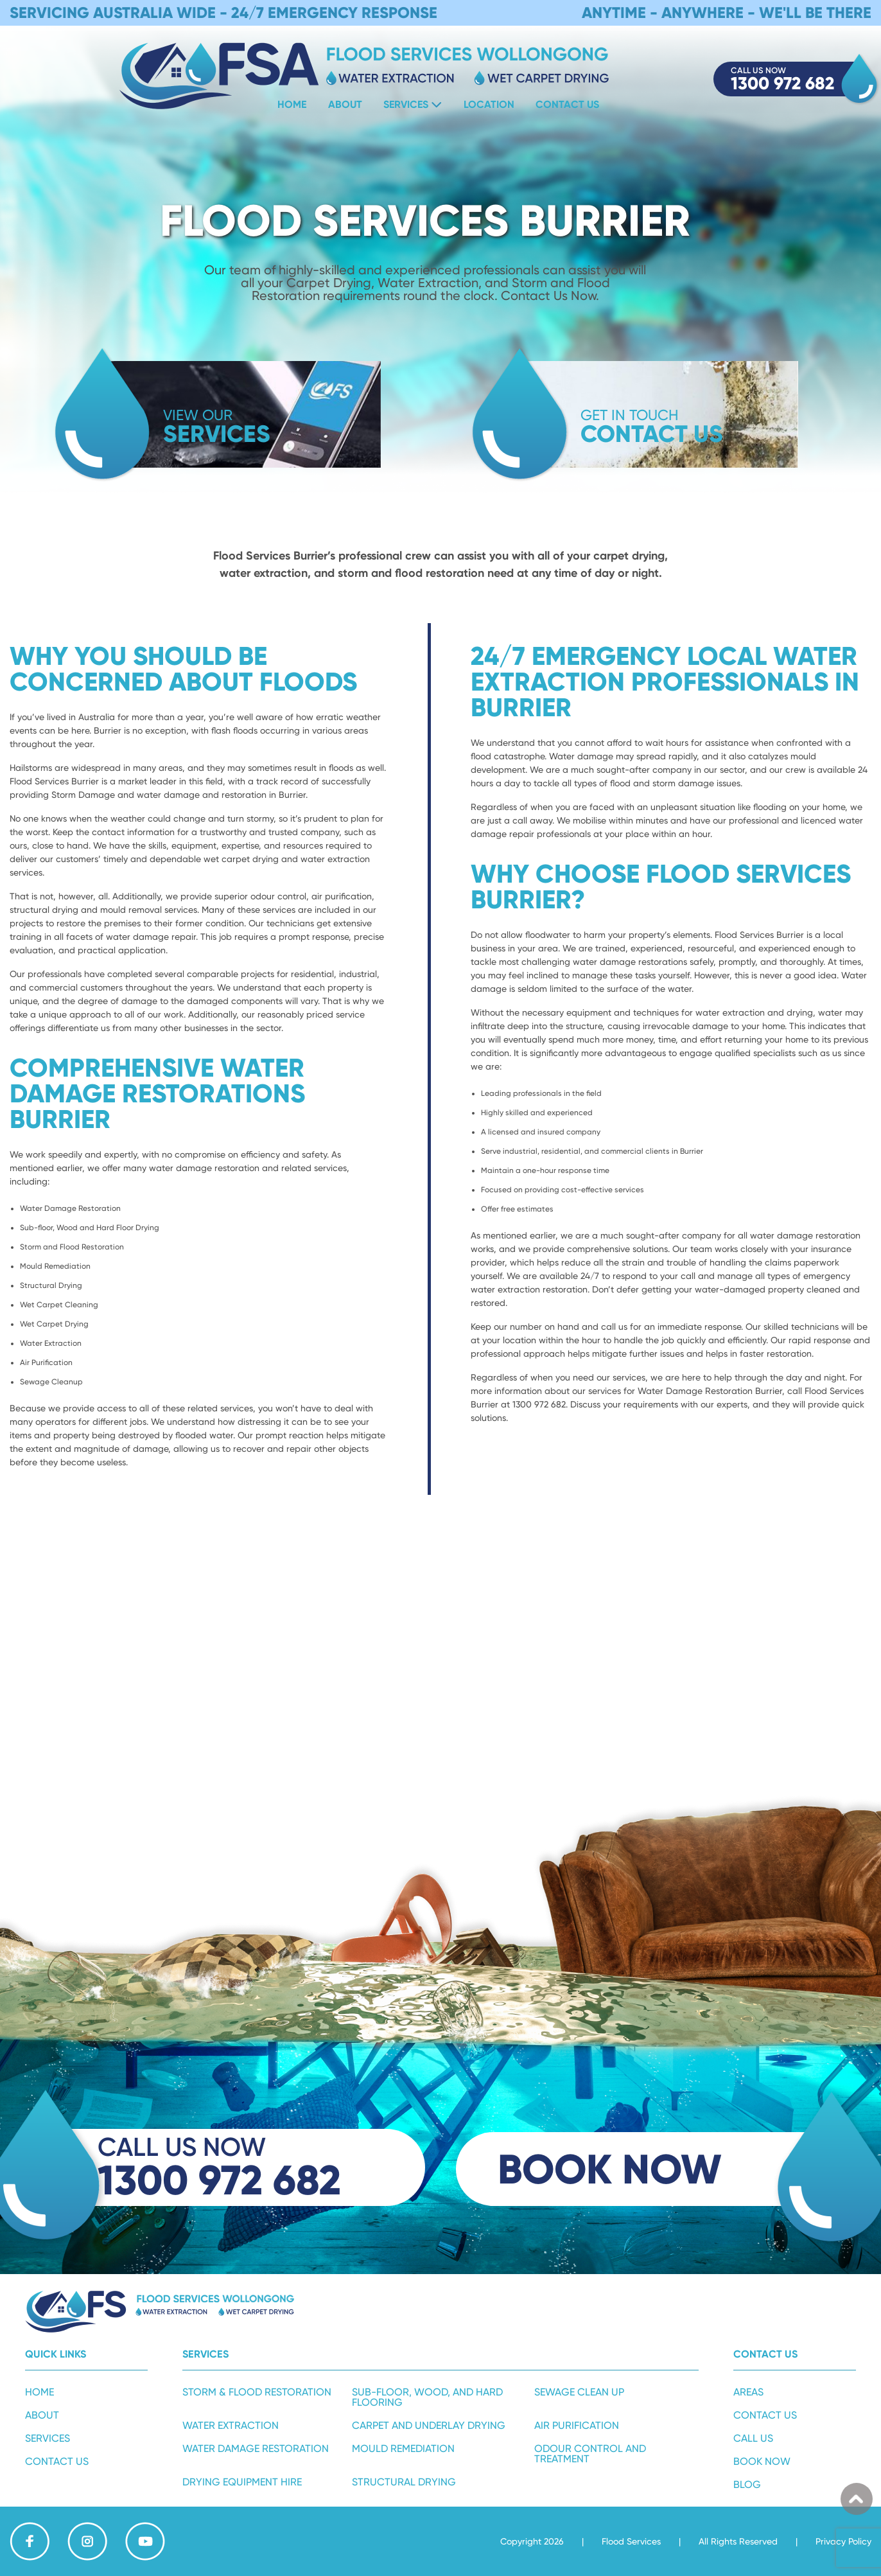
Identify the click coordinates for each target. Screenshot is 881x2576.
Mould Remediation (403, 2448)
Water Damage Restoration (255, 2448)
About (345, 104)
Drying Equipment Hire (242, 2482)
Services (405, 104)
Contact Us (567, 104)
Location (489, 104)
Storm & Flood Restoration (256, 2392)
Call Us (753, 2438)
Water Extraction (230, 2425)
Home (291, 104)
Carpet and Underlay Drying (428, 2425)
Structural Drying (404, 2482)
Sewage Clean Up (579, 2392)
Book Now (761, 2461)
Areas (748, 2392)
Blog (747, 2484)
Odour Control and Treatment (590, 2453)
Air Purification (576, 2425)
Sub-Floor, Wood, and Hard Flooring (427, 2397)
